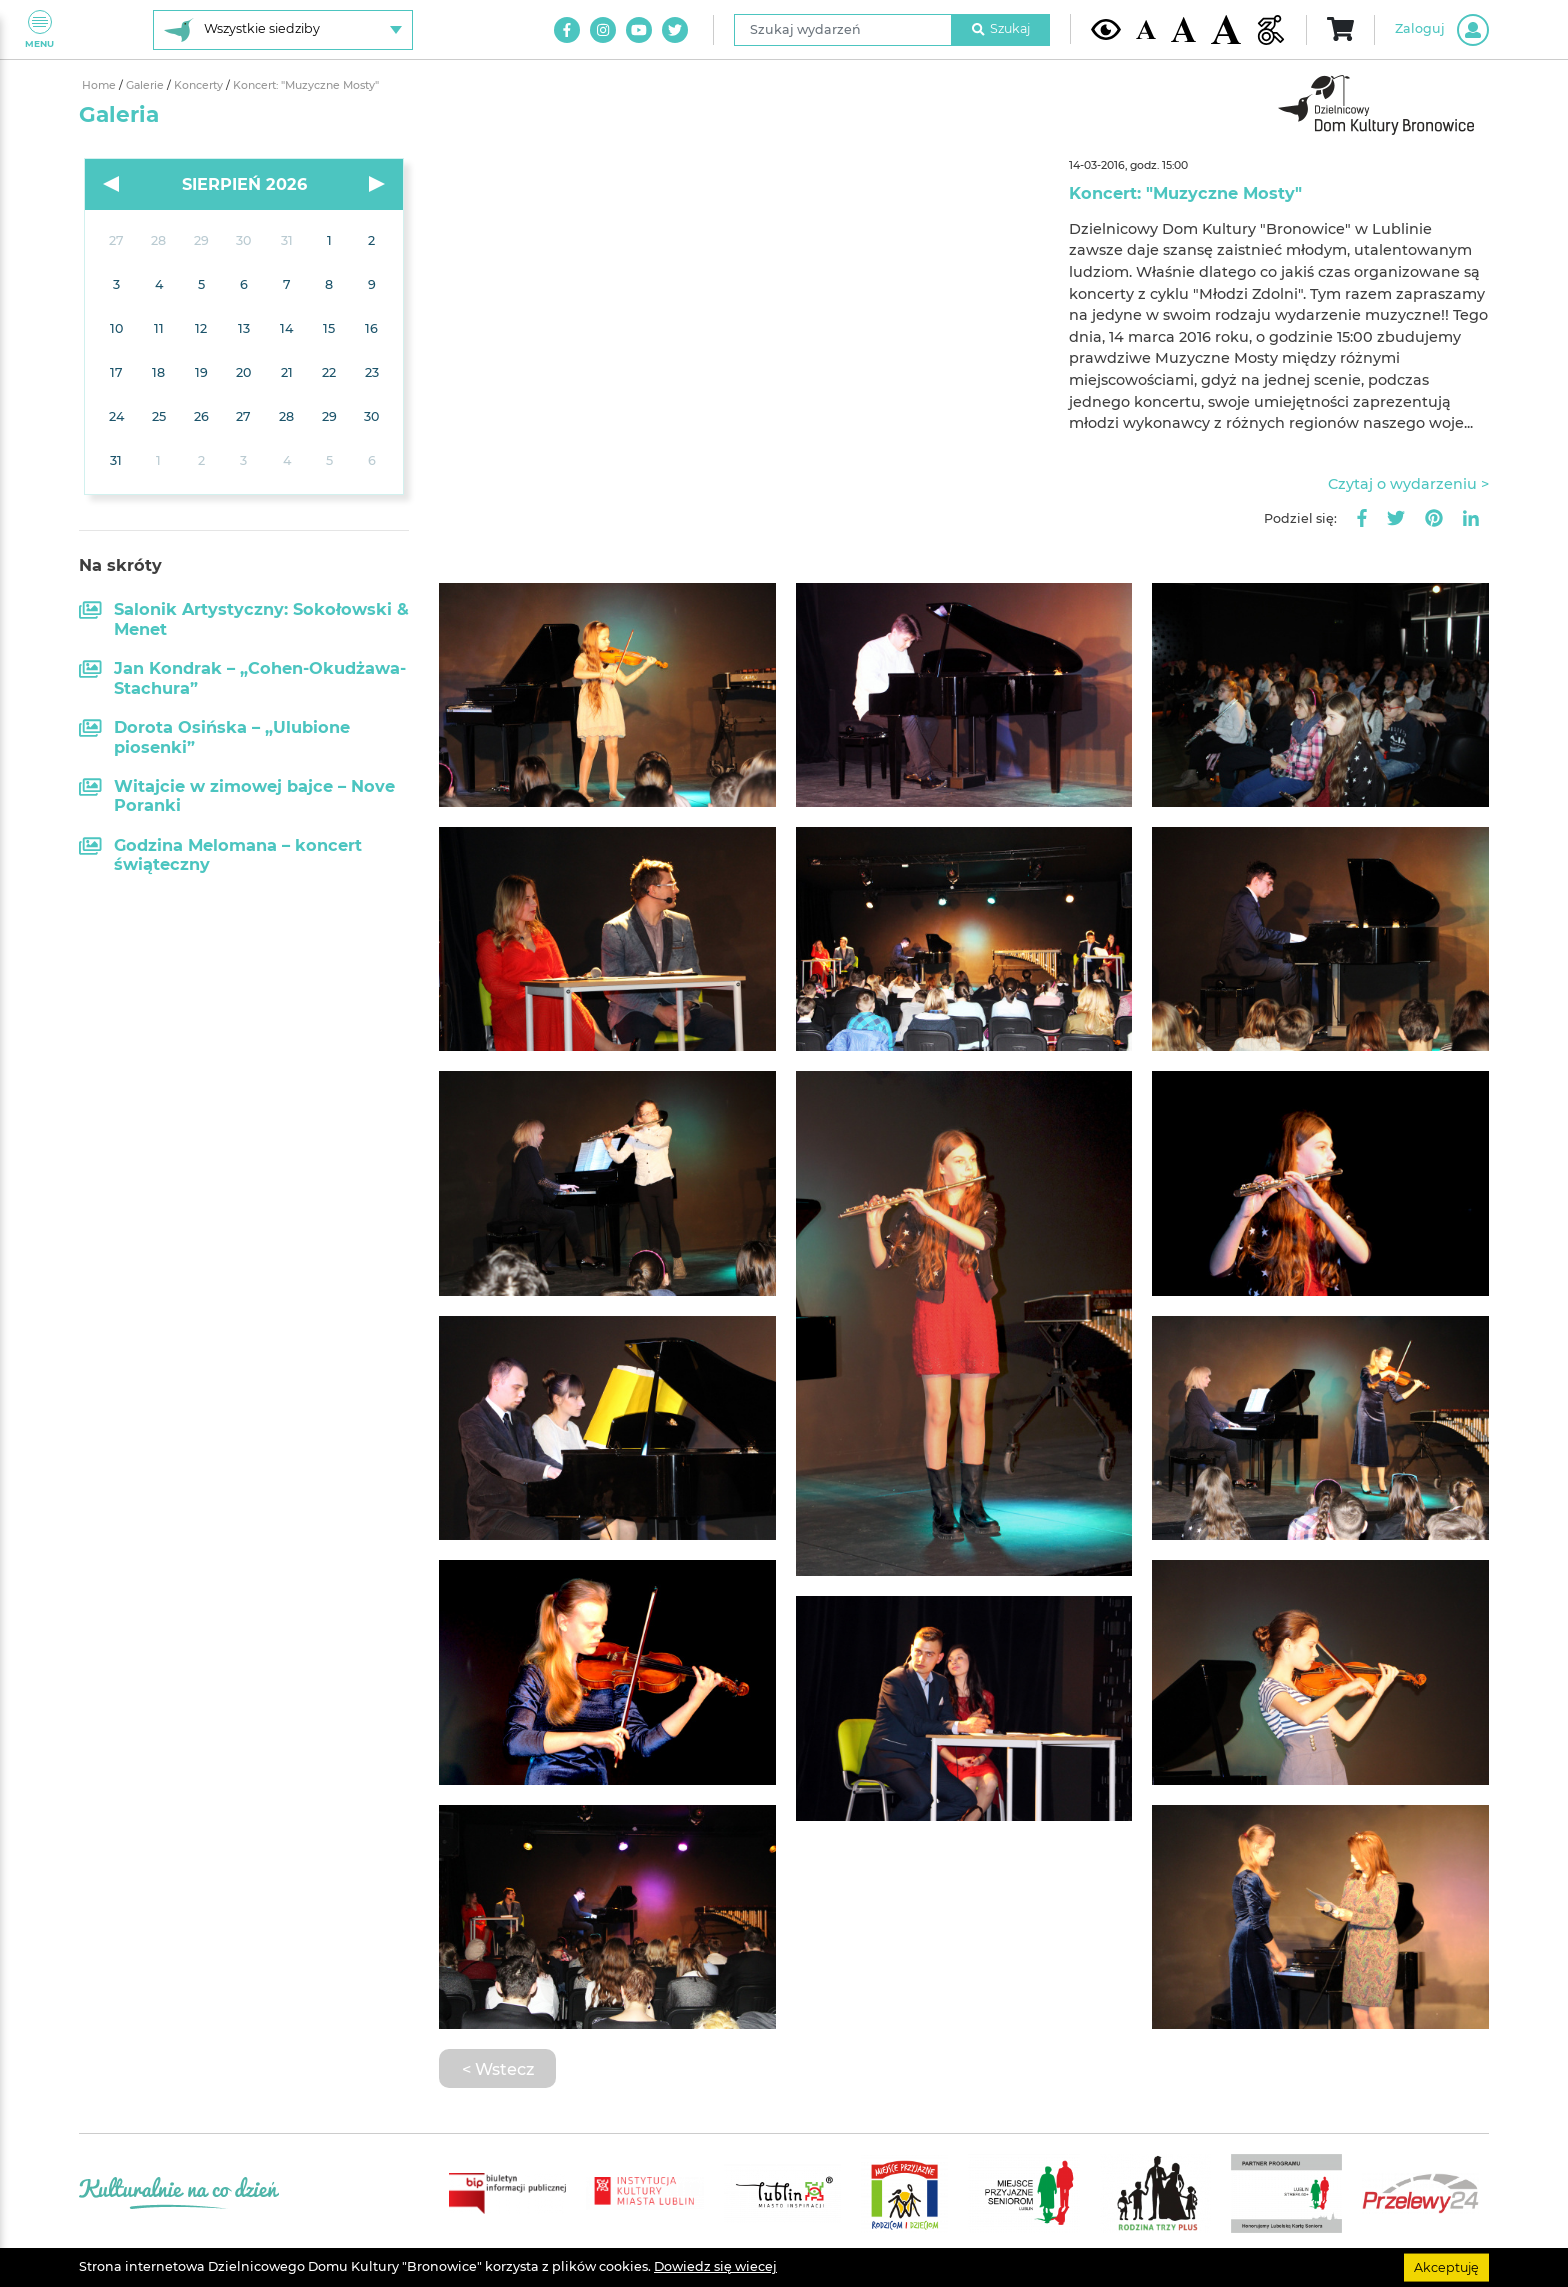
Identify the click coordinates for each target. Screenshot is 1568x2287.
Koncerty (200, 85)
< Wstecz (498, 2069)
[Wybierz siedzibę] (283, 30)
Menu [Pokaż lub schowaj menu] (39, 29)
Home (100, 85)
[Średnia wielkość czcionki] (1183, 29)
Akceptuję (1446, 2266)
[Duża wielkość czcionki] (1226, 29)
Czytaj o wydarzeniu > (1408, 484)
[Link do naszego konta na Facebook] (567, 30)
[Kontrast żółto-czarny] (1106, 29)
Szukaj (1001, 28)
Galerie (146, 85)
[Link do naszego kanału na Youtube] (639, 30)
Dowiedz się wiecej (715, 2266)
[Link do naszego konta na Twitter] (675, 30)
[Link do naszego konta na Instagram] (603, 30)
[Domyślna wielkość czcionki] (1146, 29)
